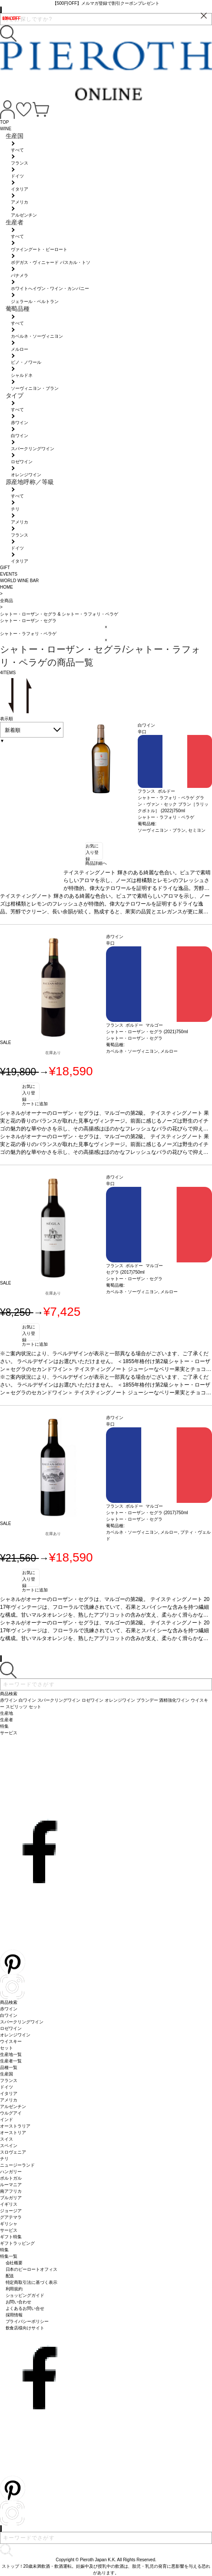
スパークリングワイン (21, 2021)
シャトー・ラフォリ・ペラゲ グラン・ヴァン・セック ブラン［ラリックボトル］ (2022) (173, 804)
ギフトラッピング (17, 2243)
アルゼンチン (13, 2106)
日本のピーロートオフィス (32, 2269)
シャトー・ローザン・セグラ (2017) (141, 1512)
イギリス (8, 2204)
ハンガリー (11, 2171)
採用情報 (14, 2314)
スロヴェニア (13, 2152)
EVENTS (8, 574)
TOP (4, 122)
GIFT (5, 567)
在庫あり (53, 1053)
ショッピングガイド (25, 2295)
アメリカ (8, 2100)
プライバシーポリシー (27, 2321)
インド (6, 2119)
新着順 (12, 730)
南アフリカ (11, 2191)
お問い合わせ (19, 2301)
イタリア (8, 2093)
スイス (6, 2139)
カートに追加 (35, 1103)
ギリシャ (8, 2223)
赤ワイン (8, 2008)
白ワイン (8, 2015)
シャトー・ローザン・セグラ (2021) (141, 1031)
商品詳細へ (96, 863)
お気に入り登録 (92, 851)
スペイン (8, 2145)
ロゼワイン (11, 2028)
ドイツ (6, 2087)
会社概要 (14, 2262)
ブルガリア (11, 2197)
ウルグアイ (11, 2113)
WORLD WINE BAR (19, 580)
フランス (8, 2080)
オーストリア (13, 2132)
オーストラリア (15, 2126)
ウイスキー (11, 2041)
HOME (6, 587)
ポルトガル (11, 2178)
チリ (4, 2158)
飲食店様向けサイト (25, 2328)
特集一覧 (8, 2256)
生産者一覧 (11, 2061)
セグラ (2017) (119, 1272)
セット (6, 2048)
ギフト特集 (11, 2236)
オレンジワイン (15, 2034)
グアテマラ (11, 2217)
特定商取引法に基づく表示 (32, 2282)
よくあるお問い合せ (25, 2308)
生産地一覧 (11, 2054)
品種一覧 (8, 2067)
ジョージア (11, 2210)
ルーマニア (11, 2184)
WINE (5, 128)
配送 (10, 2275)
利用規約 (14, 2288)
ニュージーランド (17, 2165)
